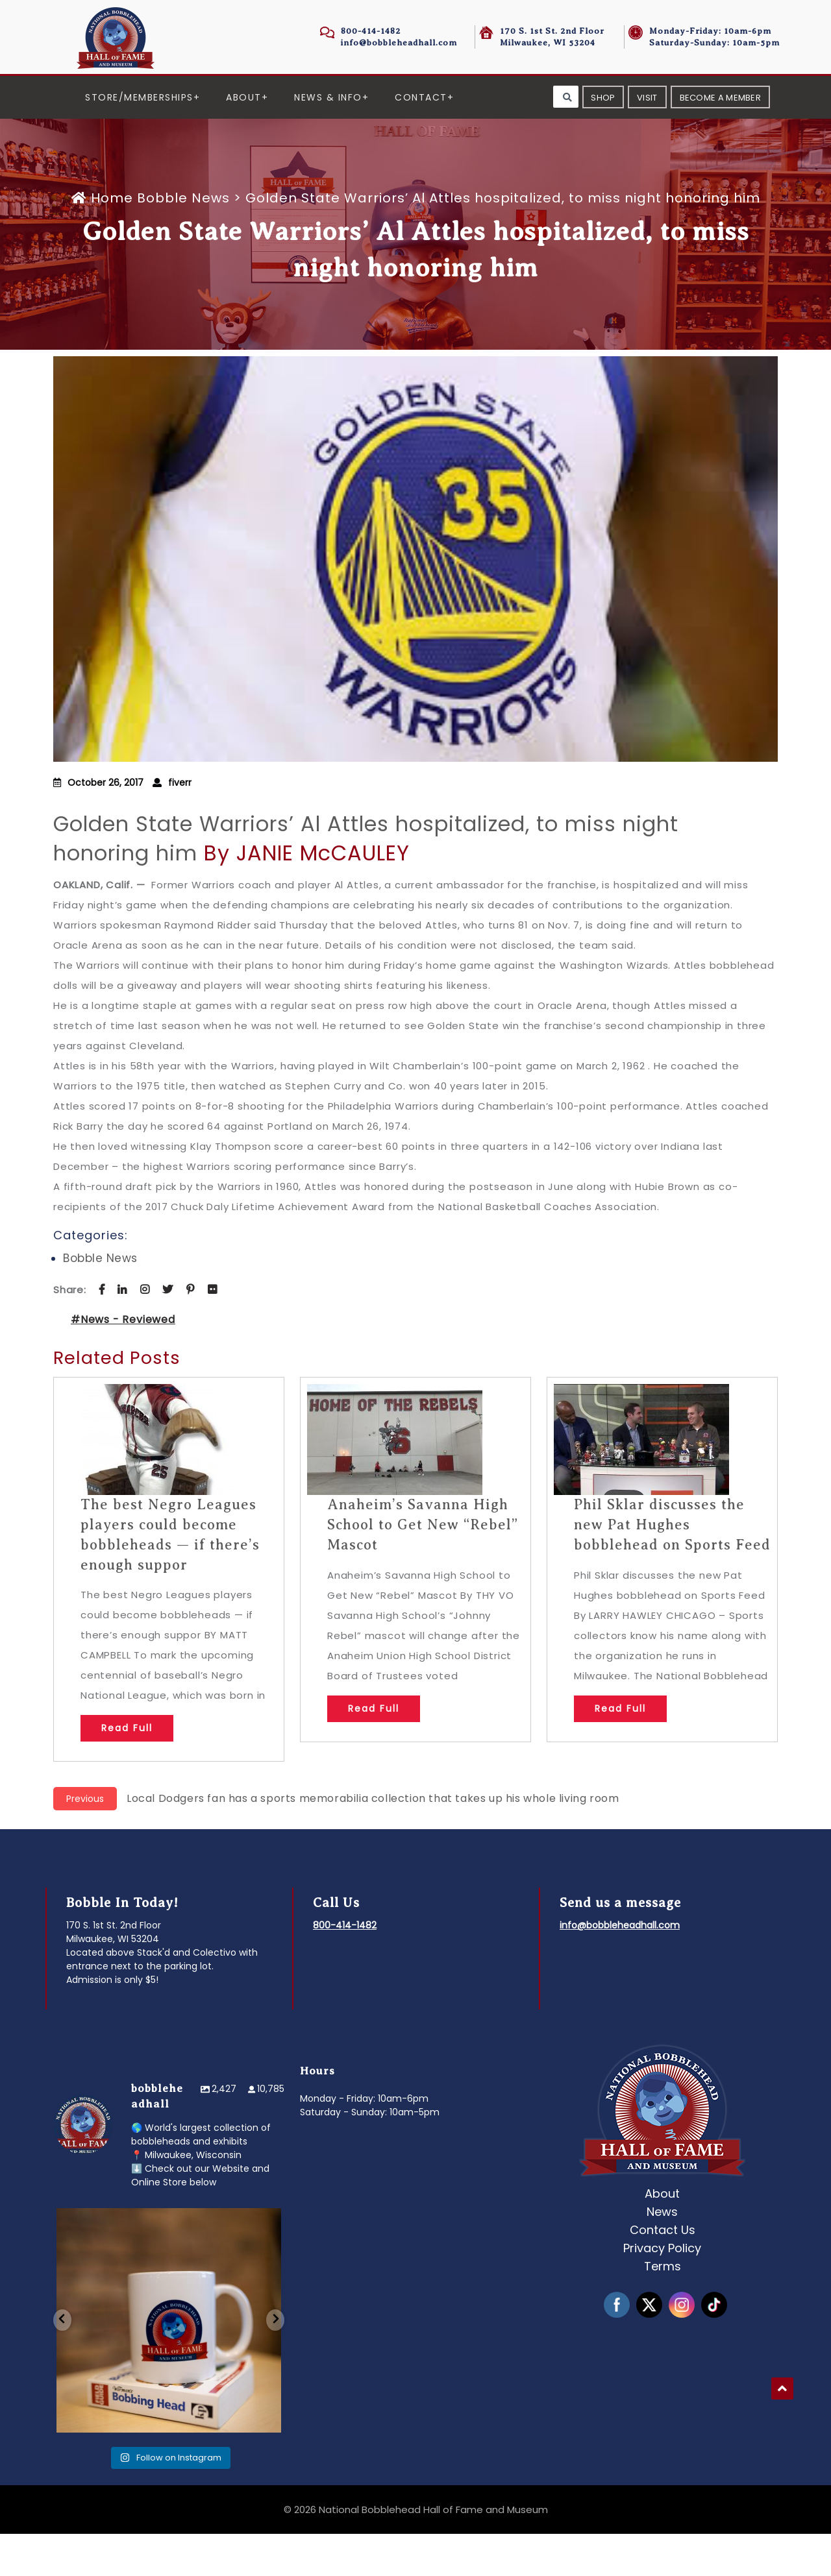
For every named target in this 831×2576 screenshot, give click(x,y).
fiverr (180, 824)
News (662, 2254)
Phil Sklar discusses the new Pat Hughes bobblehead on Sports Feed (672, 1566)
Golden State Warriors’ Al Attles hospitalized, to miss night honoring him (365, 880)
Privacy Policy (662, 2290)
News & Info (328, 97)
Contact (421, 97)
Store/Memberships (139, 97)
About (244, 97)
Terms (662, 2308)
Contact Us (662, 2272)
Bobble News (183, 240)
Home (104, 240)
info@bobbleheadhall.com (399, 42)
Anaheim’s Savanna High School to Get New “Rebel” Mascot (422, 1566)
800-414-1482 (371, 31)
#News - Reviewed (123, 1361)
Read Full (127, 1770)
